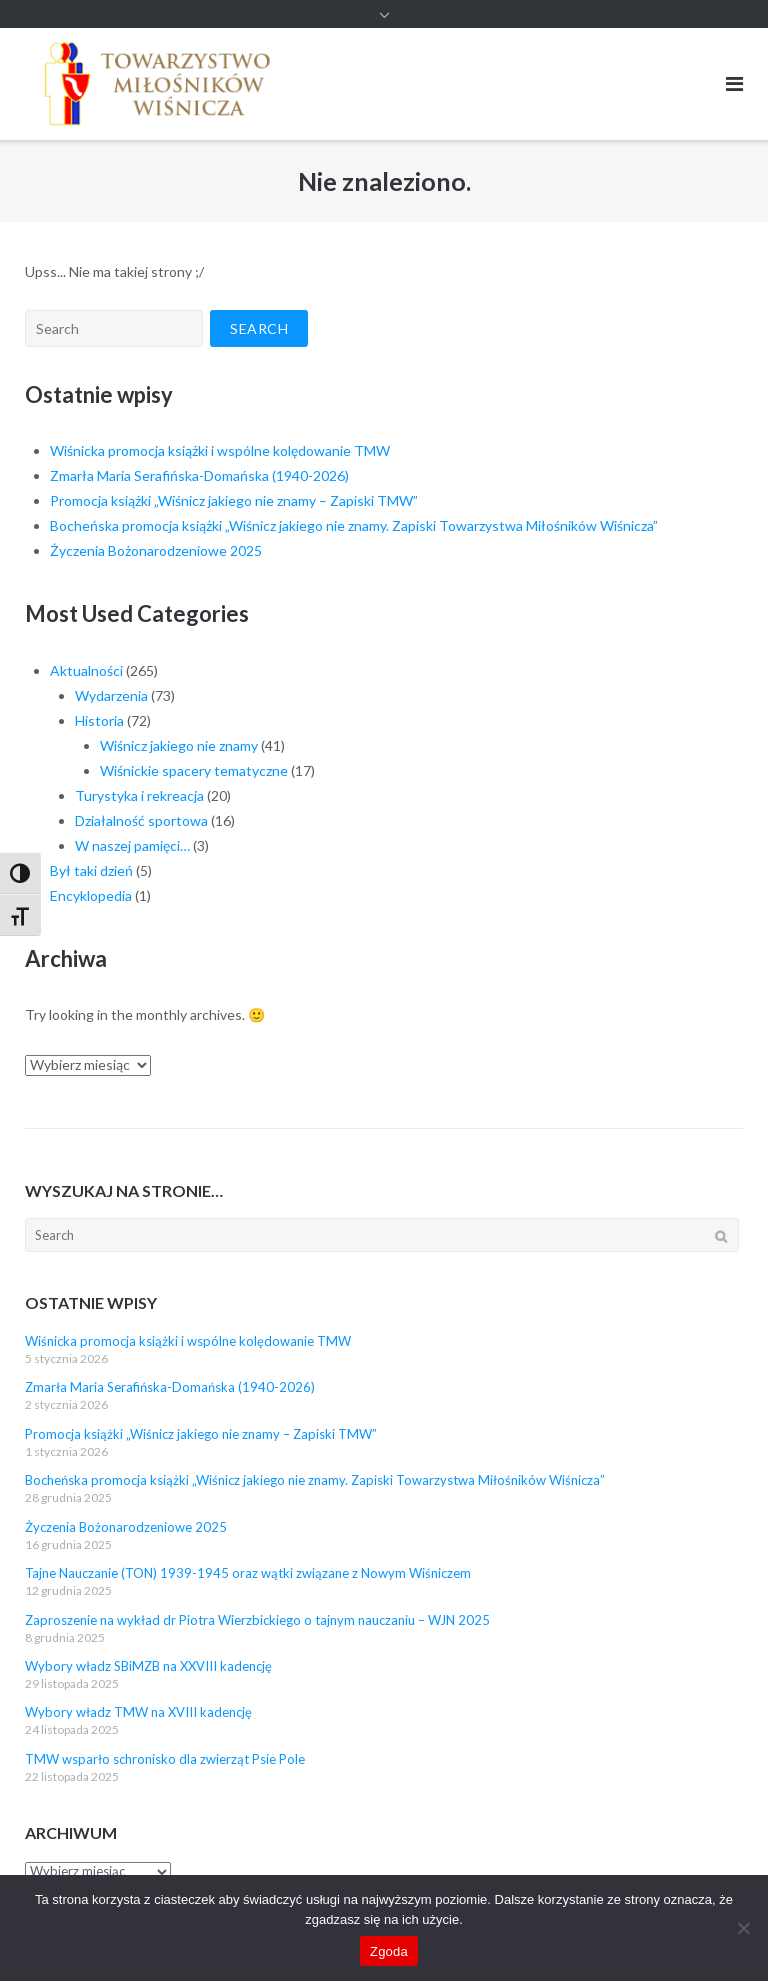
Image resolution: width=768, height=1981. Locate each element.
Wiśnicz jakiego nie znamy (179, 745)
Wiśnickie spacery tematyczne (194, 770)
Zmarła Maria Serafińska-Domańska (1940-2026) (199, 475)
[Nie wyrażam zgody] (743, 1928)
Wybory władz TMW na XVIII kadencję (138, 1712)
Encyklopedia (91, 895)
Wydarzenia (111, 695)
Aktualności (86, 670)
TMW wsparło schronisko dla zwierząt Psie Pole (165, 1759)
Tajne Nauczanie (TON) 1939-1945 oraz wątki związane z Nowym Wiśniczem (248, 1573)
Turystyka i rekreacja (139, 795)
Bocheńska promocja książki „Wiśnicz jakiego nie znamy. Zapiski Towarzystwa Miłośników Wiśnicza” (354, 525)
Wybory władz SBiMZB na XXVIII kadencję (148, 1666)
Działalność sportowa (141, 820)
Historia (99, 720)
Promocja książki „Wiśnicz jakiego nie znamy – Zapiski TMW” (234, 500)
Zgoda (389, 1951)
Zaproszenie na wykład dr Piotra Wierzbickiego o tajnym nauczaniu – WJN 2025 (257, 1620)
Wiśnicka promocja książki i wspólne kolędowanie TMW (220, 450)
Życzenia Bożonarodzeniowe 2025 (156, 550)
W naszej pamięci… (132, 845)
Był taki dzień (91, 870)
